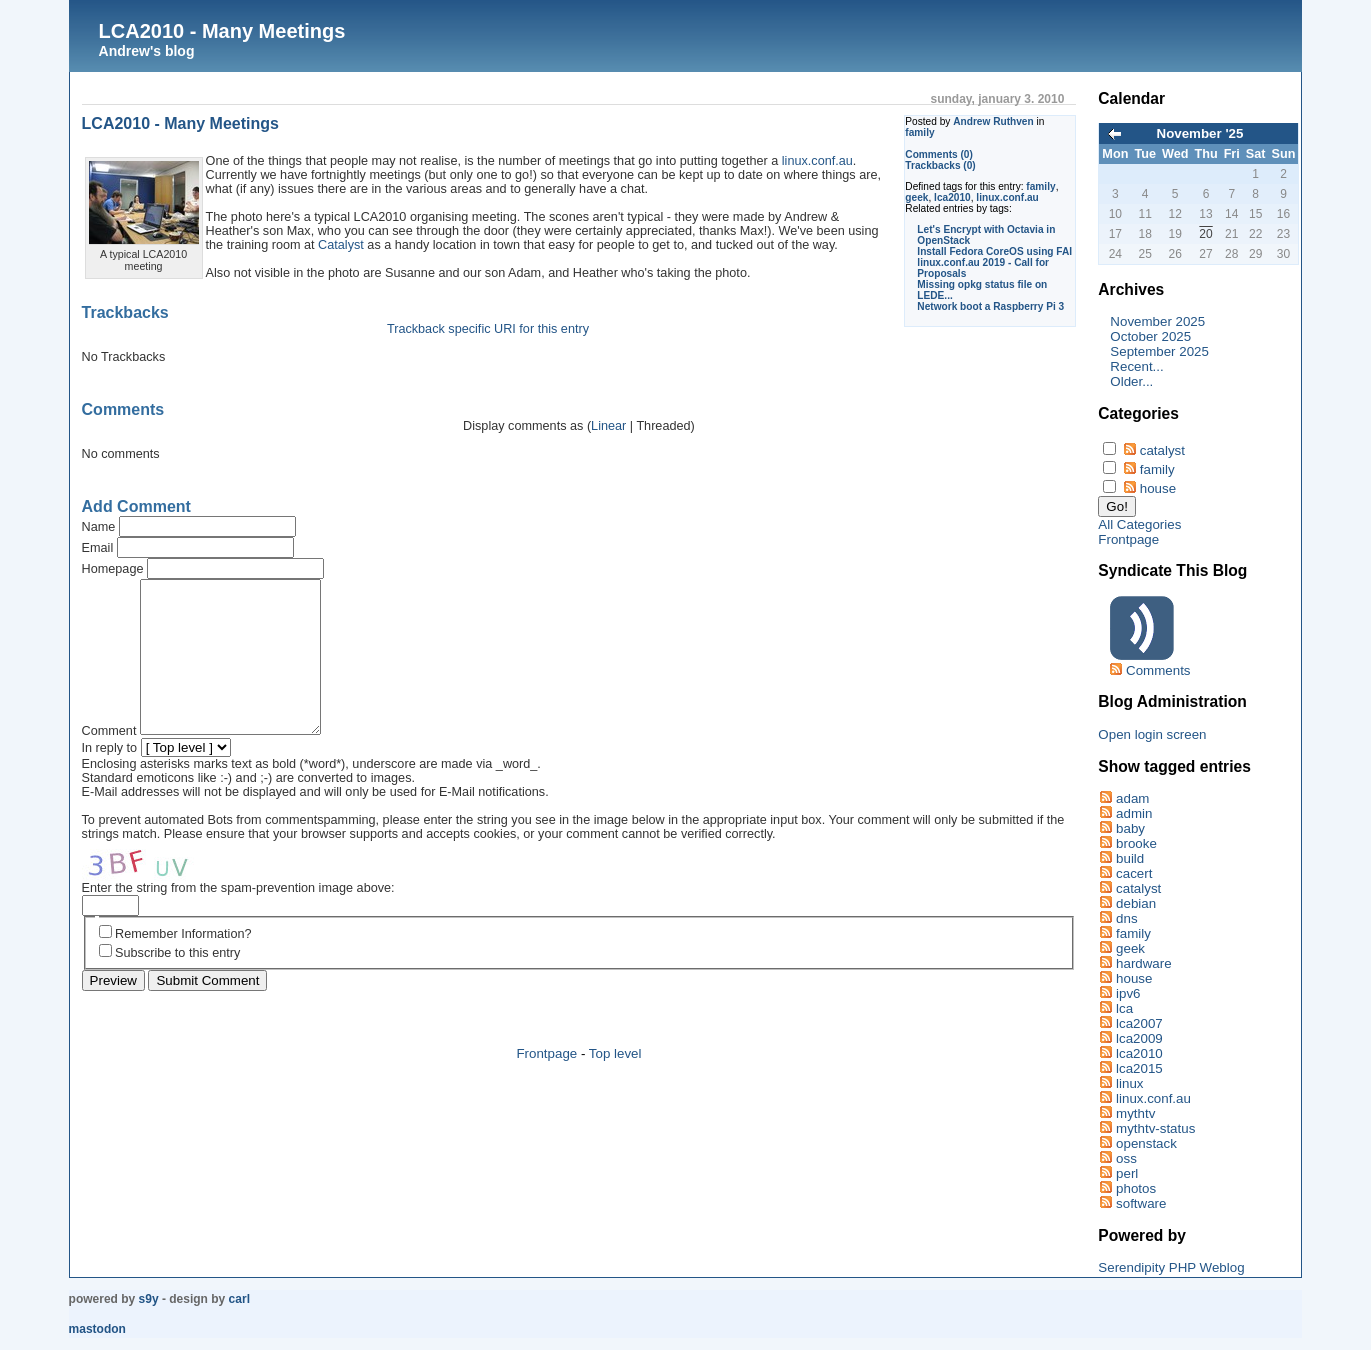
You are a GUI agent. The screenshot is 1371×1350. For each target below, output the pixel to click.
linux (1129, 1083)
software (1141, 1203)
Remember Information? (183, 964)
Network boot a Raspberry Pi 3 (990, 306)
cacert (1134, 873)
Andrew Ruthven (993, 121)
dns (1127, 918)
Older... (1131, 381)
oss (1126, 1158)
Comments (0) (939, 154)
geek (916, 197)
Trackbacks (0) (940, 165)
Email (98, 548)
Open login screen (1152, 734)
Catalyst (341, 245)
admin (1134, 813)
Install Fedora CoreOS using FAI (994, 251)
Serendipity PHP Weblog (1171, 1267)
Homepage (113, 569)
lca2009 (1139, 1038)
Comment (109, 761)
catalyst (1162, 450)
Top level (615, 1083)
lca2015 (1139, 1068)
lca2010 (952, 197)
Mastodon (97, 1329)
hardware (1144, 963)
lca (1124, 1008)
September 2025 (1159, 351)
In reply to (110, 778)
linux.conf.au (1007, 197)
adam (1132, 798)
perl (1127, 1173)
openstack (1146, 1143)
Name (99, 527)
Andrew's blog (147, 51)
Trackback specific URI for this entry (488, 329)
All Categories (1139, 524)
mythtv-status (1155, 1128)
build (1130, 858)
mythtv (1135, 1113)
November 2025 (1157, 321)
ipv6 (1128, 993)
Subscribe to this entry (177, 983)
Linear (608, 426)
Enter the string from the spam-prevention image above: (238, 918)
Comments (1158, 670)
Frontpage (546, 1083)
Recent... (1136, 366)
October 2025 (1150, 336)
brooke (1136, 843)
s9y (149, 1299)
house (1158, 488)
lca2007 (1139, 1023)
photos (1136, 1188)
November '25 (1200, 133)
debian (1136, 903)
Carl (239, 1299)
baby (1130, 828)
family (919, 132)
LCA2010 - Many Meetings (222, 31)
